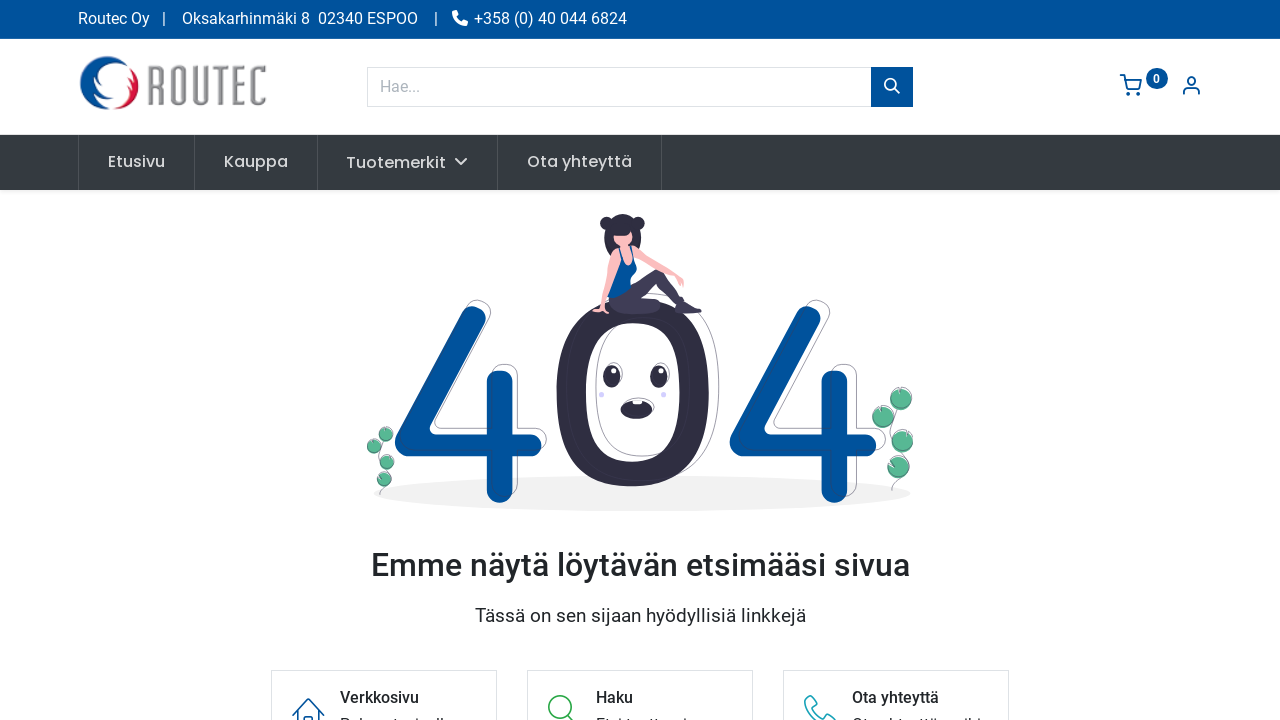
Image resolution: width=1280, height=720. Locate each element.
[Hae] (892, 87)
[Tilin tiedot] (1191, 87)
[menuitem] (136, 162)
